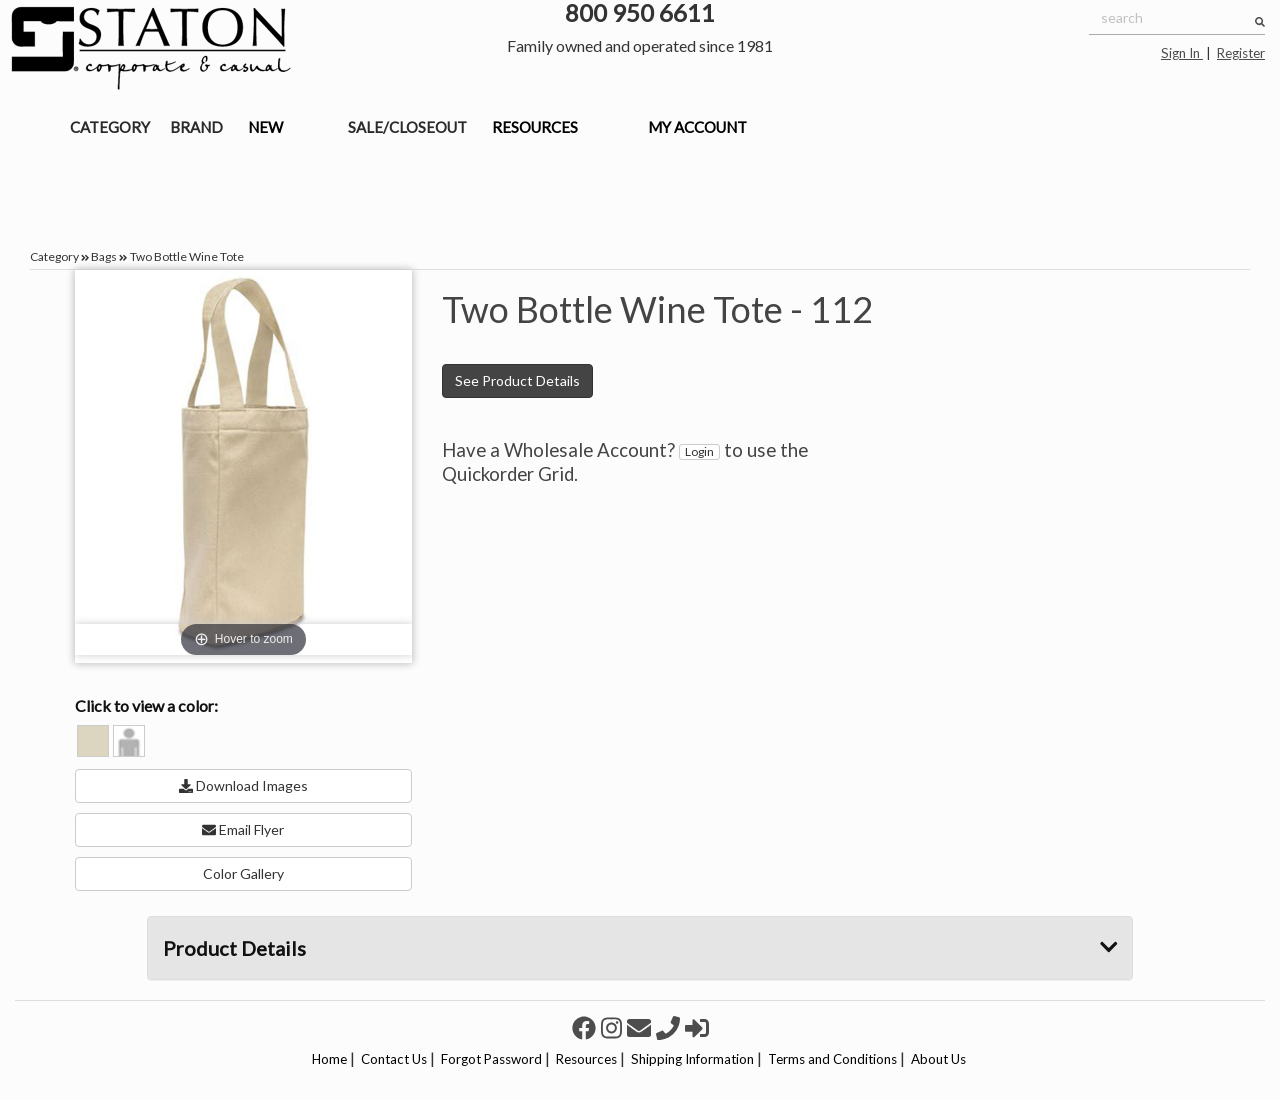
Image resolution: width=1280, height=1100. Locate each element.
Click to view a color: (146, 705)
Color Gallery (243, 873)
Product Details (640, 948)
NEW (265, 127)
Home (329, 1059)
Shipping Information (692, 1059)
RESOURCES (535, 127)
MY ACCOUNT (697, 127)
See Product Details (517, 380)
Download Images (243, 785)
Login (699, 451)
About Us (938, 1059)
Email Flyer (243, 829)
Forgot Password (491, 1059)
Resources (586, 1059)
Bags (104, 256)
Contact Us (394, 1059)
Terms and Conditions (832, 1059)
